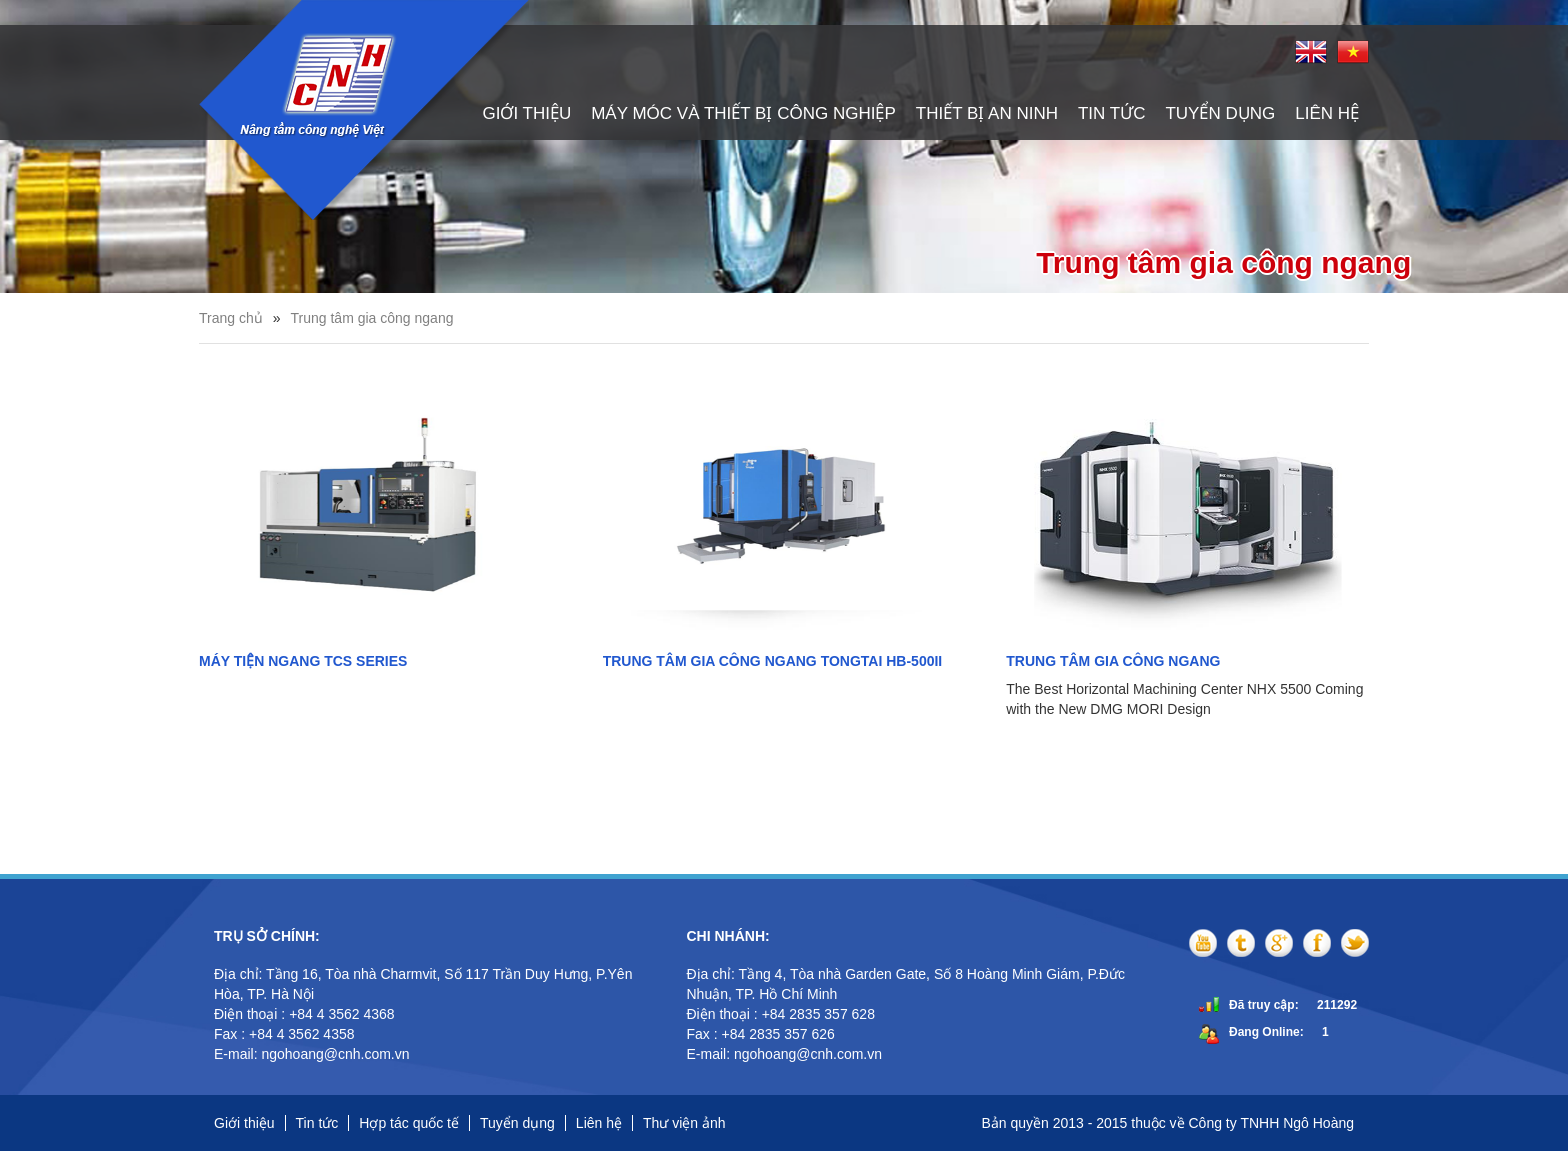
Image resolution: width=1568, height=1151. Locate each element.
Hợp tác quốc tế (409, 1123)
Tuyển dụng (1220, 113)
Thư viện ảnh (684, 1123)
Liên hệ (1327, 113)
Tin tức (1111, 113)
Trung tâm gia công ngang (372, 318)
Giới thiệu (526, 113)
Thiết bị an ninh (987, 113)
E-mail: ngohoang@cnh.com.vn (313, 1054)
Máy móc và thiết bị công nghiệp (743, 113)
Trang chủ (231, 318)
